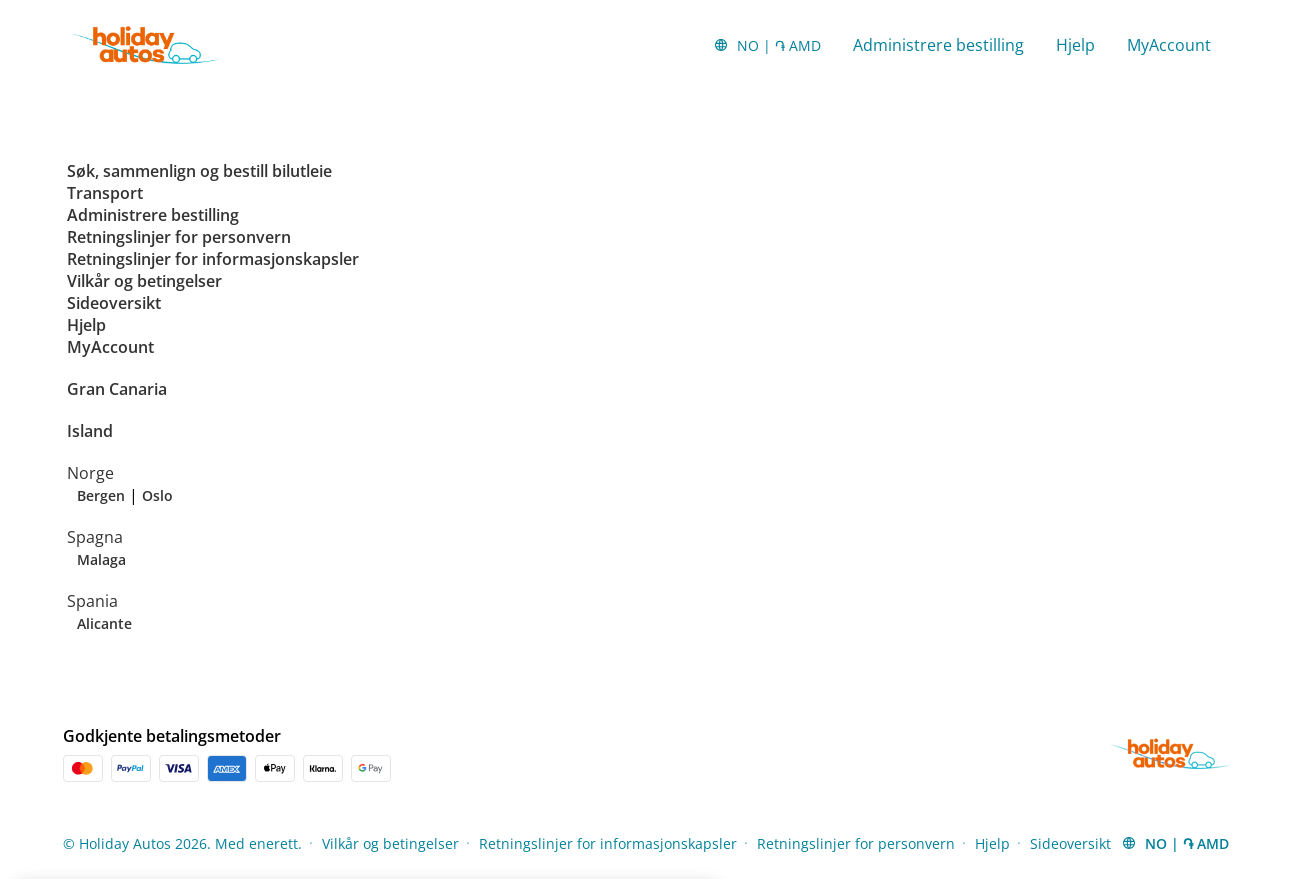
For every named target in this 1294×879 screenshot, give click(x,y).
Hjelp (1075, 45)
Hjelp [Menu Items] (992, 843)
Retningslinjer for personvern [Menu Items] (856, 843)
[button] (767, 45)
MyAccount (1169, 45)
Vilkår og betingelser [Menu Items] (390, 843)
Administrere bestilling (938, 45)
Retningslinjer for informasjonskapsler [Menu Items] (608, 843)
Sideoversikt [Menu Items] (1070, 843)
